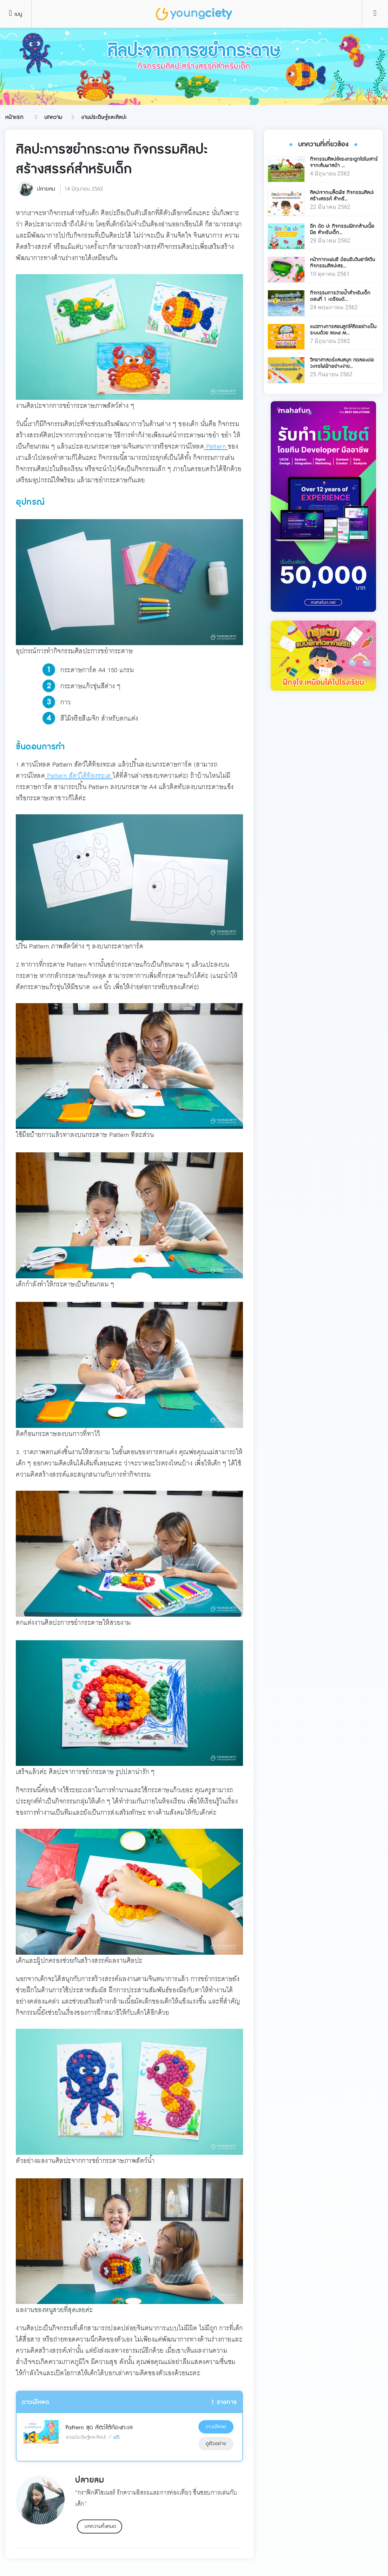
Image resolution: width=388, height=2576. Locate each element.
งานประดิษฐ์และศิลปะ (104, 117)
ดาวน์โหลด (215, 2427)
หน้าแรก (14, 117)
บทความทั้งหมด (100, 2526)
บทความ (53, 117)
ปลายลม (46, 189)
